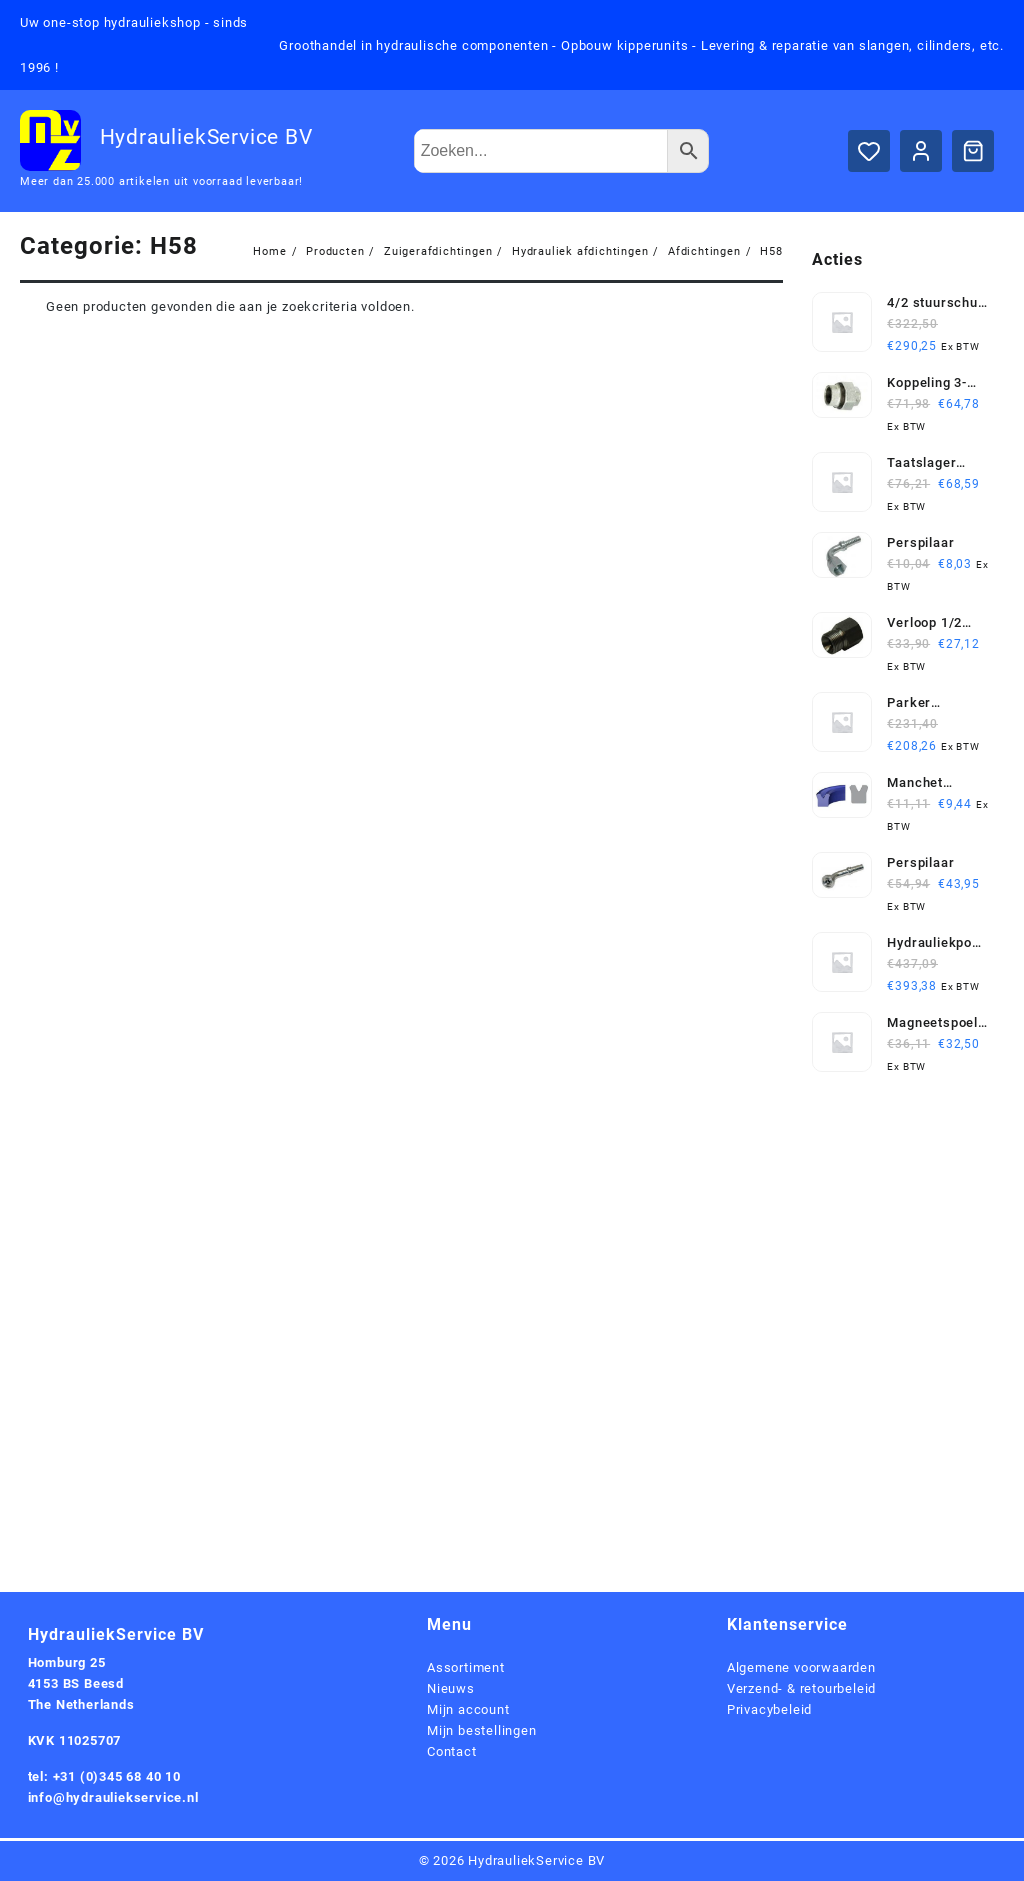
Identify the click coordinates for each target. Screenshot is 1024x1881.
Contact (452, 1751)
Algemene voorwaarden (801, 1667)
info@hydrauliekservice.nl (113, 1797)
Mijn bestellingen (482, 1730)
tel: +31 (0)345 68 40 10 (104, 1776)
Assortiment (466, 1667)
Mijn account (468, 1709)
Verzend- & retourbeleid (801, 1688)
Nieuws (451, 1688)
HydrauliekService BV (206, 137)
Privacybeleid (769, 1709)
